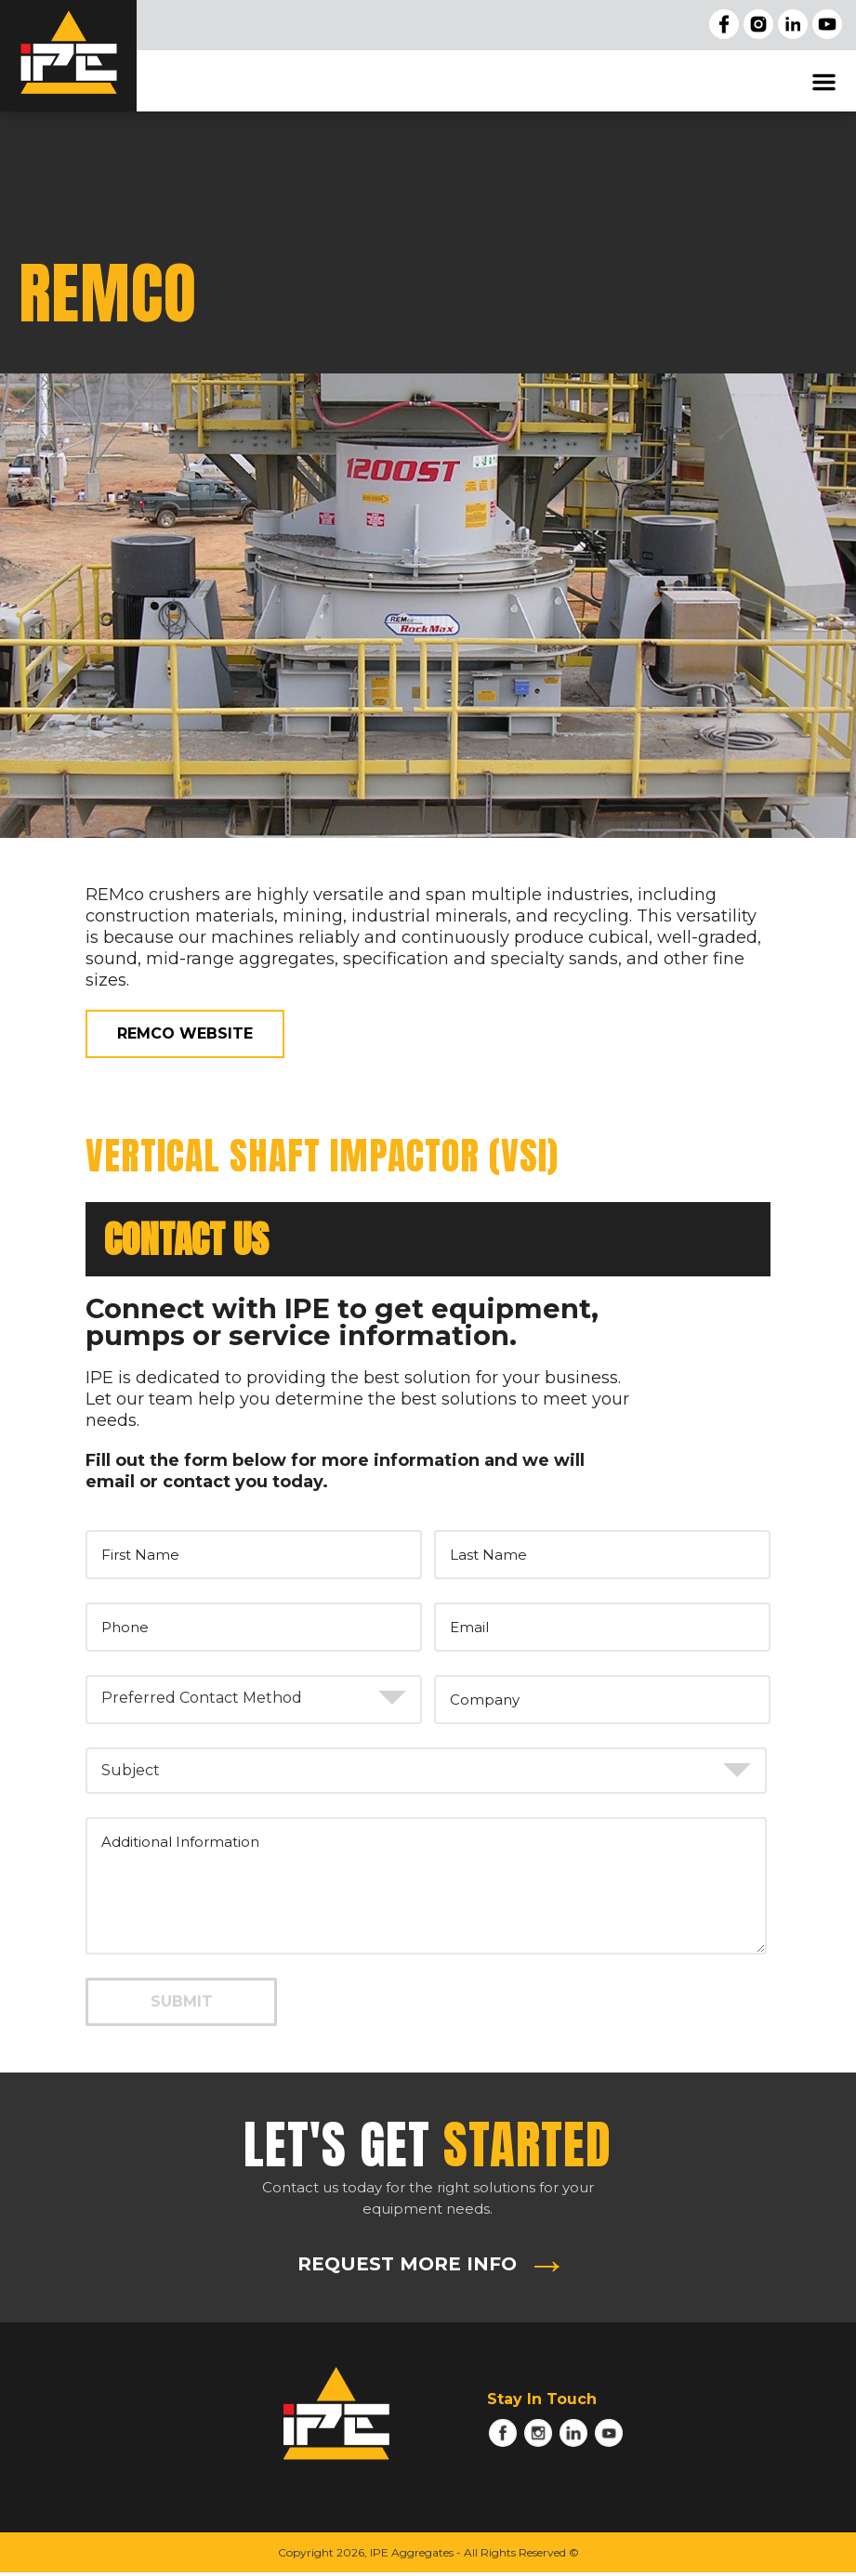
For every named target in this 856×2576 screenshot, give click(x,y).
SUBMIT (182, 2001)
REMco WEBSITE (185, 1033)
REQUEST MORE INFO (407, 2264)
